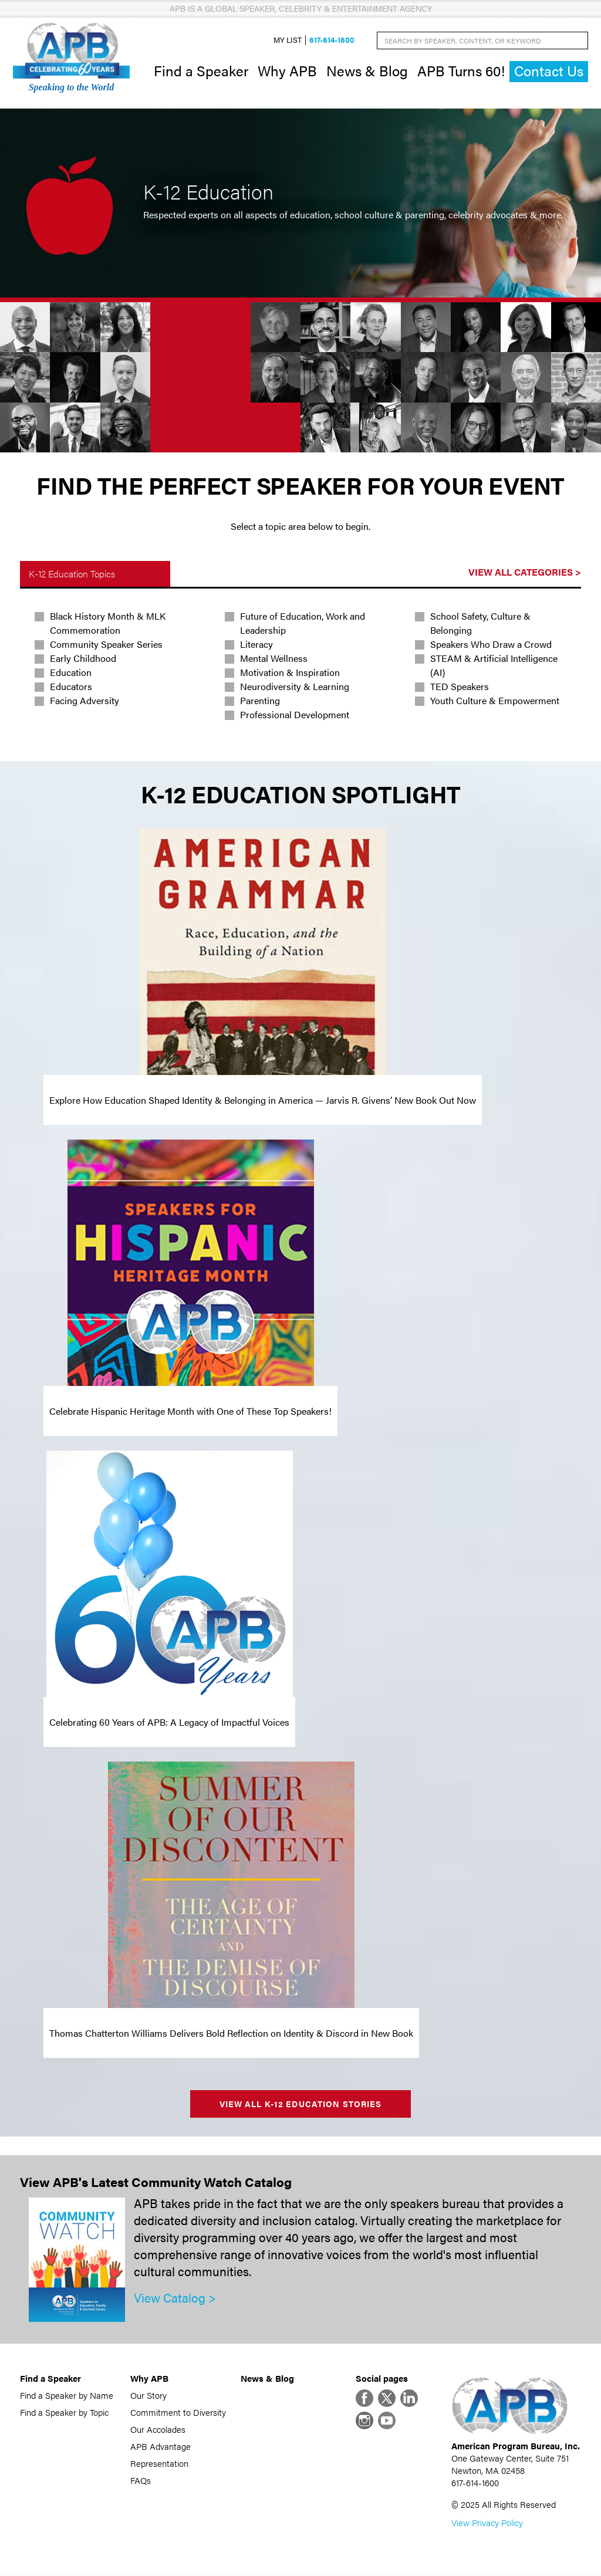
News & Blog (367, 70)
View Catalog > (175, 2298)
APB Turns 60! (461, 70)
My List (288, 40)
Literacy (256, 644)
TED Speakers (459, 687)
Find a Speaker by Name (66, 2395)
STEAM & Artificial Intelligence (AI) (494, 666)
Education (71, 673)
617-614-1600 (331, 40)
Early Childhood (83, 658)
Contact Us (548, 71)
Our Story (148, 2395)
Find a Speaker (201, 70)
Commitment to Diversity (178, 2412)
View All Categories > (524, 572)
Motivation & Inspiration (290, 673)
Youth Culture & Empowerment (494, 701)
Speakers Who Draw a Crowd (491, 644)
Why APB (287, 70)
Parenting (260, 701)
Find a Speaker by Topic (64, 2412)
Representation (159, 2463)
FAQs (140, 2480)
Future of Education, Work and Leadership (302, 623)
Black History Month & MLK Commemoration (108, 623)
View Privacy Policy (487, 2523)
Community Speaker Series (106, 644)
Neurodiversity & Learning (294, 687)
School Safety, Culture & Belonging (480, 623)
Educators (71, 687)
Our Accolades (157, 2429)
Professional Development (294, 715)
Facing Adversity (84, 701)
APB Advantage (160, 2446)
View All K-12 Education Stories (301, 2104)
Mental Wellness (274, 658)
